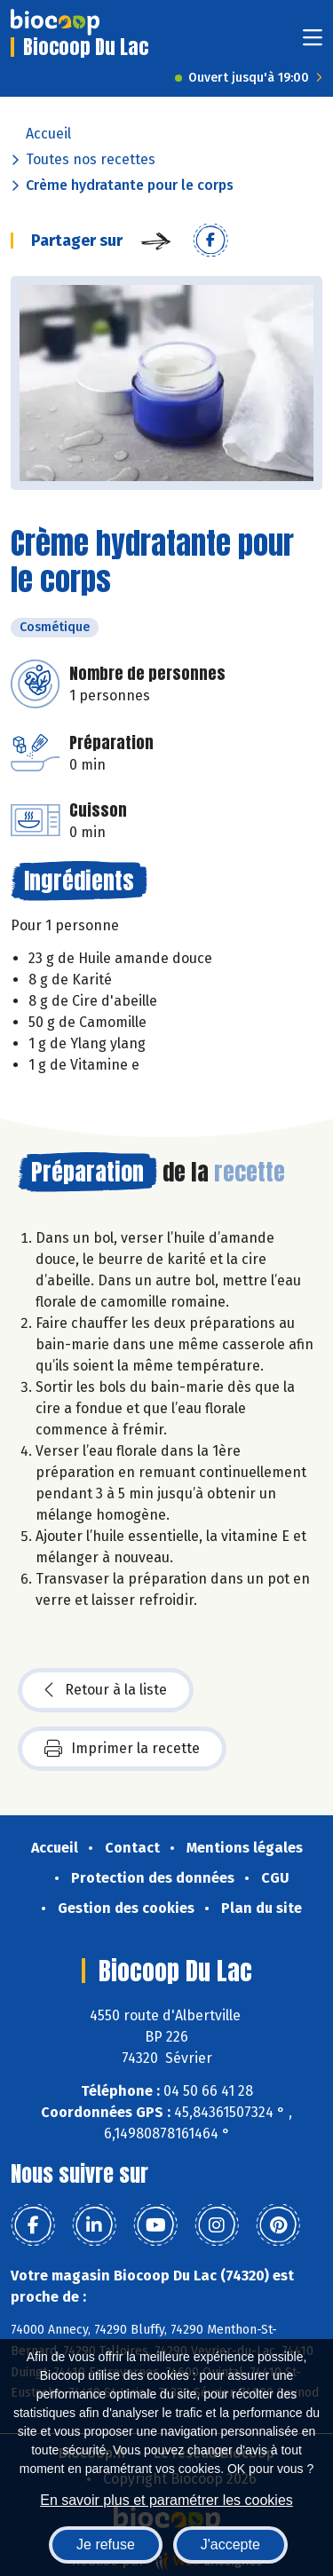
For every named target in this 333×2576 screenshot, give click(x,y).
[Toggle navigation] (312, 43)
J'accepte (230, 2544)
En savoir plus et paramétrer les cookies (166, 2500)
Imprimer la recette (122, 1749)
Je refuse (105, 2544)
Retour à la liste (105, 1690)
